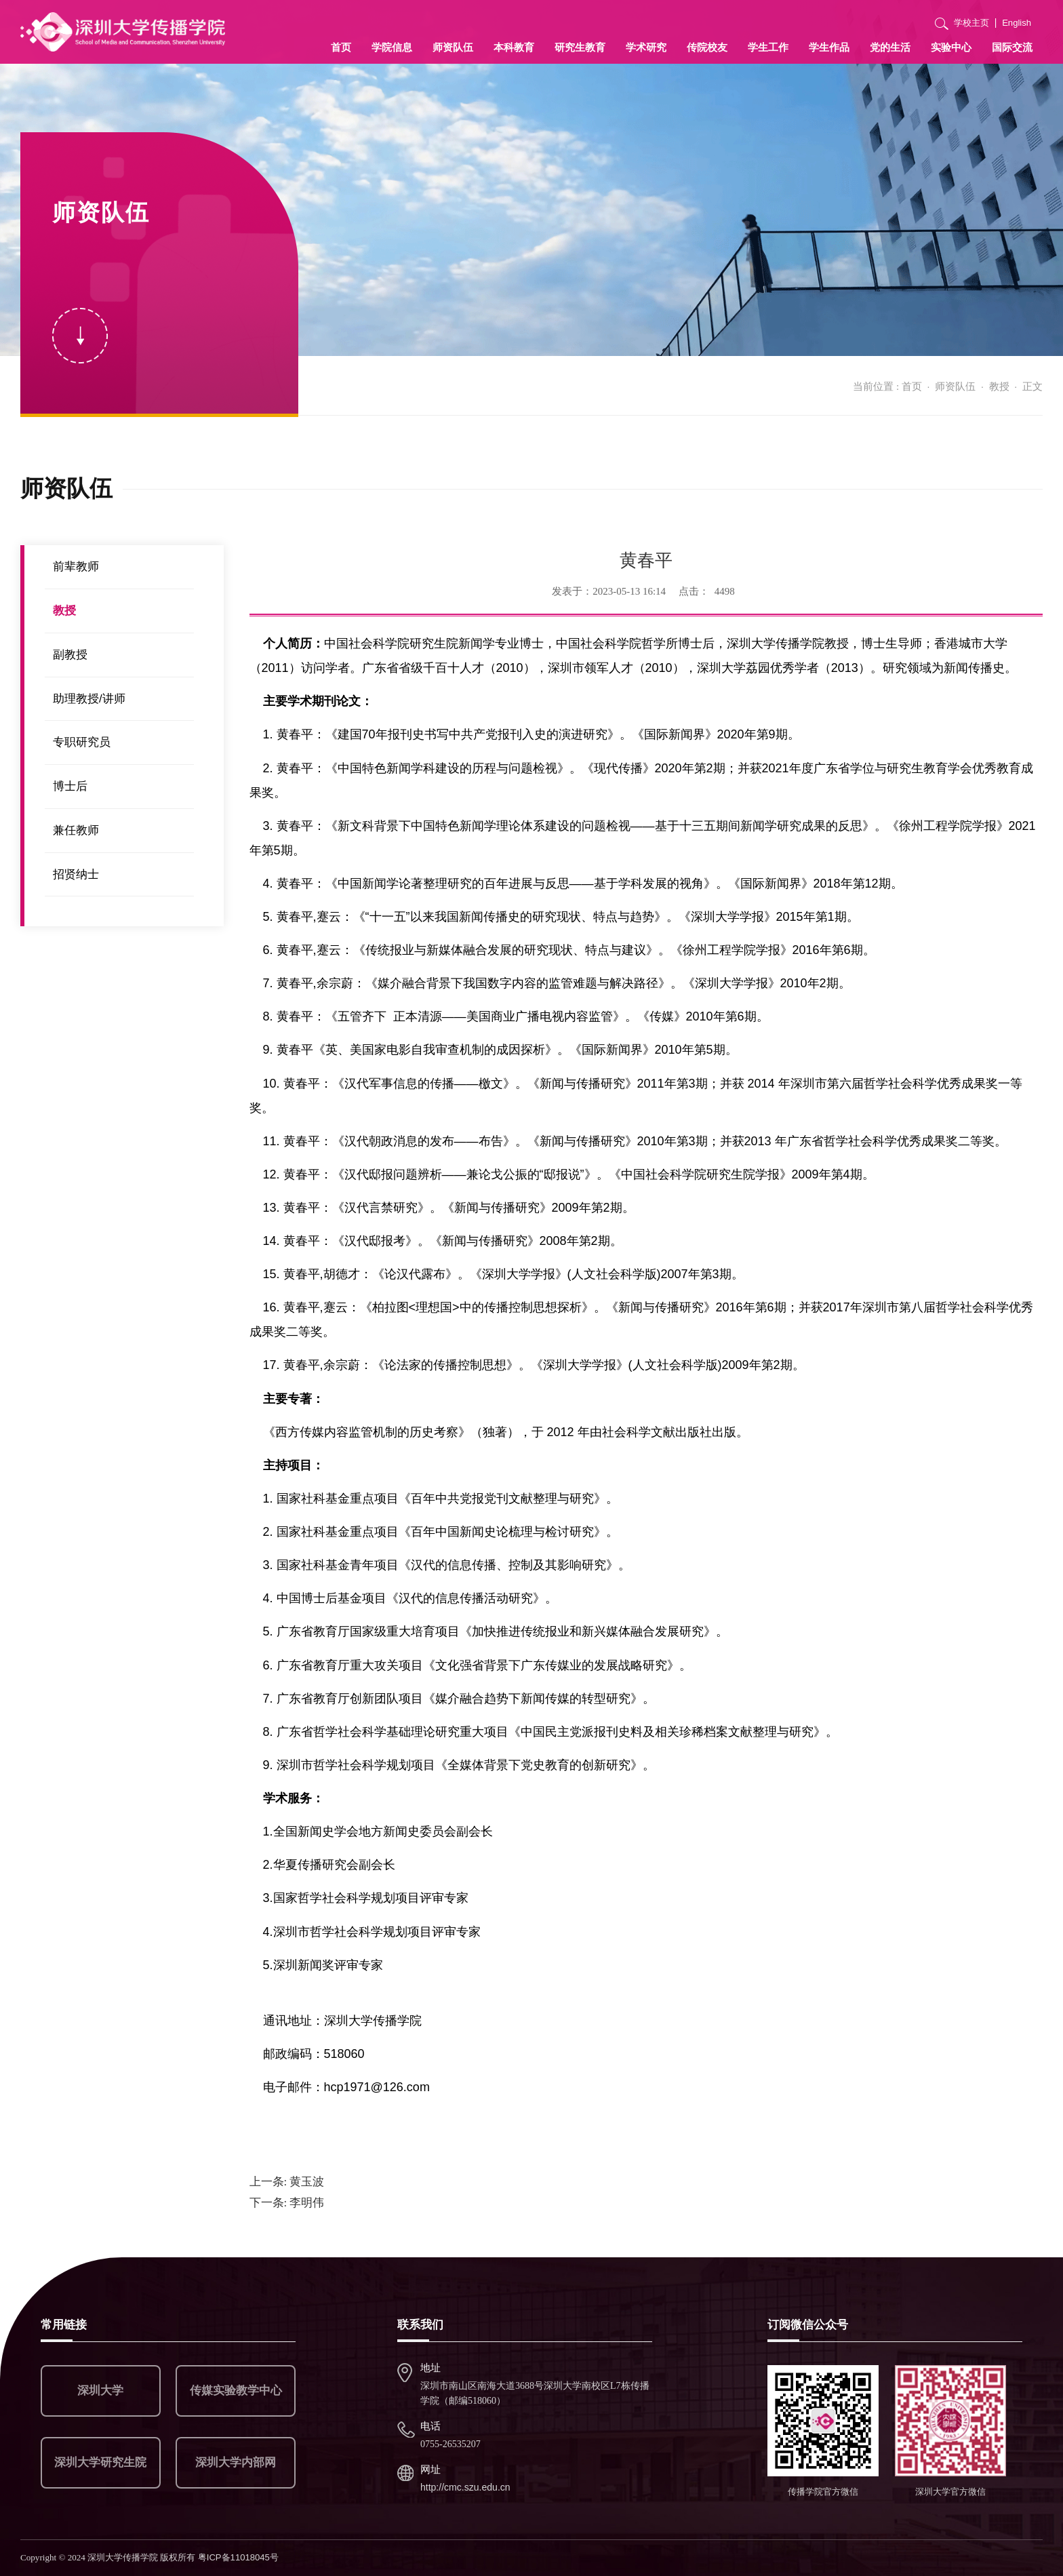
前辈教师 (76, 566)
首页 (341, 47)
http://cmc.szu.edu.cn (465, 2487)
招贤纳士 (76, 874)
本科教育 (514, 47)
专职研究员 (82, 742)
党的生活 (890, 47)
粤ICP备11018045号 (238, 2557)
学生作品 (829, 47)
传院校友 (707, 47)
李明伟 (287, 2202)
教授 (999, 386)
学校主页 (971, 23)
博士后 (70, 786)
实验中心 (951, 47)
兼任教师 (76, 830)
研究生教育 (580, 47)
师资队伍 (453, 47)
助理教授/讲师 (89, 698)
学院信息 (392, 47)
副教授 (70, 654)
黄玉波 (287, 2181)
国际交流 (1012, 47)
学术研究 (646, 47)
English (1016, 23)
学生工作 (768, 47)
